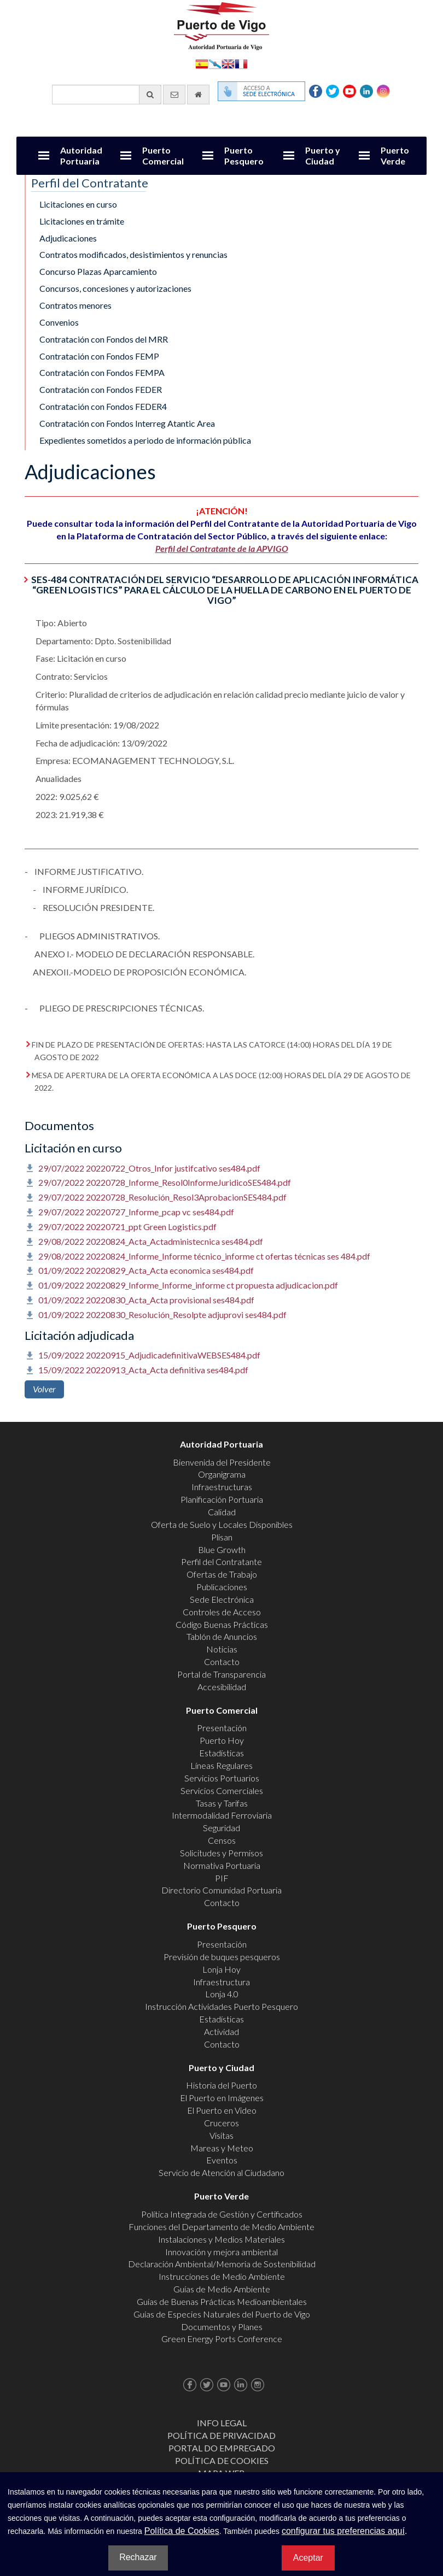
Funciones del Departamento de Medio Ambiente (221, 2226)
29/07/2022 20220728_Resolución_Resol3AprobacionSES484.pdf (162, 1197)
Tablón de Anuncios (221, 1636)
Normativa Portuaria (221, 1865)
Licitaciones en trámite (81, 221)
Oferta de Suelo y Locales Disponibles (222, 1524)
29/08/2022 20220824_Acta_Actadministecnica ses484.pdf (150, 1241)
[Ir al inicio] (198, 94)
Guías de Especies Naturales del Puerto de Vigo (221, 2314)
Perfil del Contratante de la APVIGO (221, 548)
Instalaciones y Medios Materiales (221, 2239)
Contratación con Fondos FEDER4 (103, 406)
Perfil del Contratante (221, 1561)
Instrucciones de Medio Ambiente (222, 2276)
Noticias (221, 1649)
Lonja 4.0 (221, 1994)
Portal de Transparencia (221, 1674)
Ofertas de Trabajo (221, 1574)
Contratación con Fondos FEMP (99, 356)
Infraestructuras (221, 1486)
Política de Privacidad (221, 2435)
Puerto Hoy (222, 1740)
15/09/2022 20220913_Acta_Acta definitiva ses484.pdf (143, 1370)
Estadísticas (221, 1753)
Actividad (221, 2031)
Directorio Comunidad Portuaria (221, 1890)
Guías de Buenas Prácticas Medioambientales (222, 2301)
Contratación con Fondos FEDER (100, 389)
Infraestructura (221, 1982)
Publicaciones (221, 1586)
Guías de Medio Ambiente (221, 2289)
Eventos (221, 2160)
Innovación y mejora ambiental (221, 2251)
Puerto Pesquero (244, 155)
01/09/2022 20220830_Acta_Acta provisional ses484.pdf (146, 1300)
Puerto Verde (395, 155)
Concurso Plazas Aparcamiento (98, 271)
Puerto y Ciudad (322, 155)
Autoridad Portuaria (81, 155)
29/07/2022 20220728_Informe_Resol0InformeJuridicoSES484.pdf (164, 1182)
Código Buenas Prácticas (222, 1624)
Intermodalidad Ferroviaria (222, 1815)
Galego (215, 63)
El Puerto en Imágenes (222, 2097)
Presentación (222, 1727)
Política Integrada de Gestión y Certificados (221, 2214)
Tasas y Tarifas (222, 1803)
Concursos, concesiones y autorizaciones (115, 288)
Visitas (221, 2135)
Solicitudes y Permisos (221, 1853)
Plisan (221, 1537)
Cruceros (221, 2123)
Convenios (59, 322)
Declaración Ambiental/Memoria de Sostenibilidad (222, 2264)
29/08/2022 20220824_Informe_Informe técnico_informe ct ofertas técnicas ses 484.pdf (204, 1256)
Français (241, 63)
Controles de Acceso (222, 1612)
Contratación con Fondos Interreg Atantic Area (127, 423)
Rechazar (137, 2557)
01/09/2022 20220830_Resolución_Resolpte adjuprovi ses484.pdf (162, 1314)
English (228, 63)
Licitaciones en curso (78, 204)
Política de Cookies (222, 2460)
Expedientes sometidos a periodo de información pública (145, 440)
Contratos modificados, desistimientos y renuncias (133, 254)
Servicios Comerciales (221, 1790)
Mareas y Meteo (221, 2148)
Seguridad (221, 1827)
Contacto (222, 1661)
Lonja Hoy (221, 1969)
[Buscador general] (106, 94)
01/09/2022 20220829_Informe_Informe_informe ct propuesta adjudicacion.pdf (188, 1285)
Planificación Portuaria (221, 1499)
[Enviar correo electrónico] (174, 94)
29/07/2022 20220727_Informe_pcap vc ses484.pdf (136, 1212)
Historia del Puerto (221, 2085)
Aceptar (308, 2557)
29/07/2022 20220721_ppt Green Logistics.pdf (127, 1226)
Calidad (222, 1512)
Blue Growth (222, 1549)
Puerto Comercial (163, 155)
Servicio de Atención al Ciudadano (221, 2172)
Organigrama (222, 1474)
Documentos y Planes (222, 2326)
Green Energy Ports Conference (221, 2338)
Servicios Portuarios (221, 1778)
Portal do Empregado (221, 2448)
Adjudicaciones (68, 238)
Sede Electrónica (222, 1599)
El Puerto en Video (222, 2110)
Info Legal (222, 2423)
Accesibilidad (221, 1686)
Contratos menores (75, 305)
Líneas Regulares (221, 1765)
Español (201, 63)
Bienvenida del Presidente (222, 1462)
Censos (222, 1840)
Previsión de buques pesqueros (222, 1956)
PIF (222, 1878)
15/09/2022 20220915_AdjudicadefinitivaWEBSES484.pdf (149, 1355)
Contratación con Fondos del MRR (103, 339)
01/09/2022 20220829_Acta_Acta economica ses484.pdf (146, 1270)
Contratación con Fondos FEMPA (102, 372)
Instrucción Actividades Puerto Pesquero (221, 2006)
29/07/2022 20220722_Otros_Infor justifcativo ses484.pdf (149, 1168)
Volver (44, 1389)
